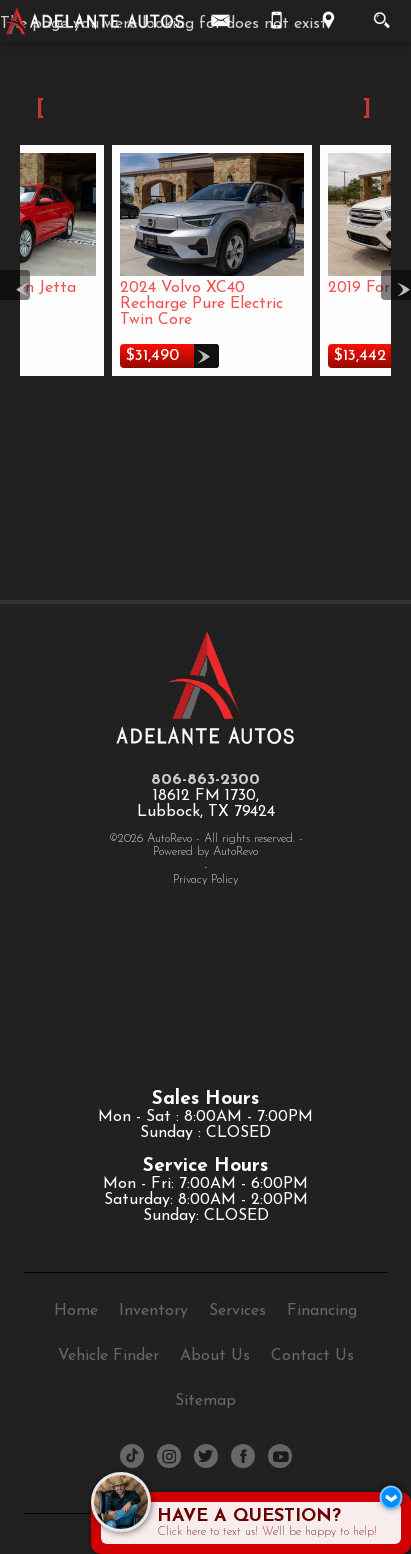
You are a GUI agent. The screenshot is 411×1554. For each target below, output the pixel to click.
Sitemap (205, 1401)
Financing (322, 1311)
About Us (215, 1356)
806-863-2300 (205, 780)
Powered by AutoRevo (205, 852)
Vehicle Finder (108, 1356)
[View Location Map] (328, 21)
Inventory (153, 1311)
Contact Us (312, 1356)
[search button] (381, 14)
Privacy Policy (205, 880)
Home (76, 1311)
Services (237, 1311)
